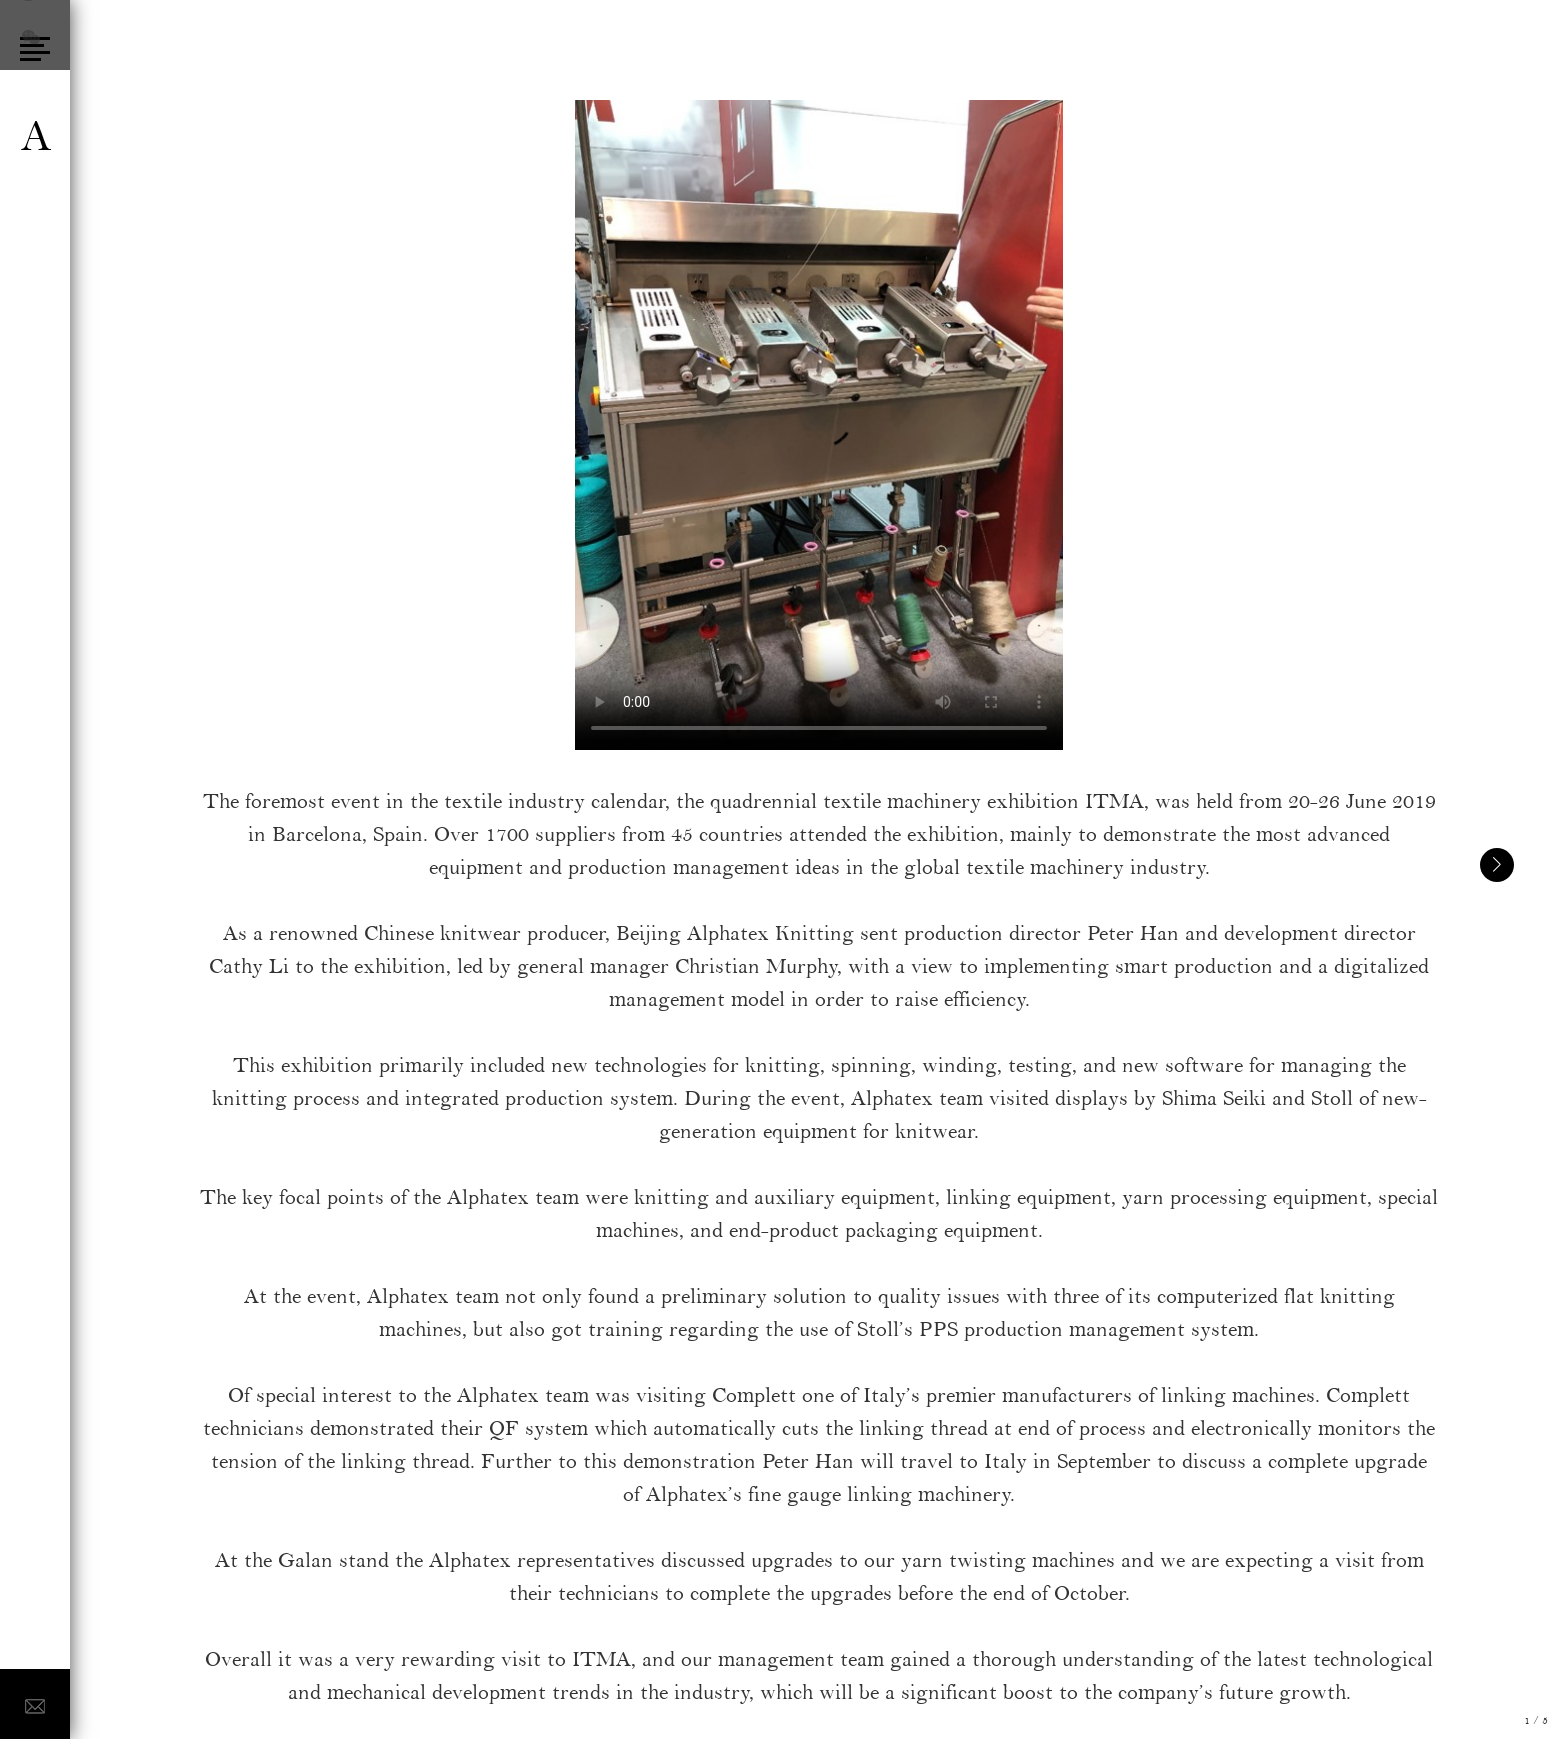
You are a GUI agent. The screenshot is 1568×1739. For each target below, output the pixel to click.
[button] (1497, 865)
